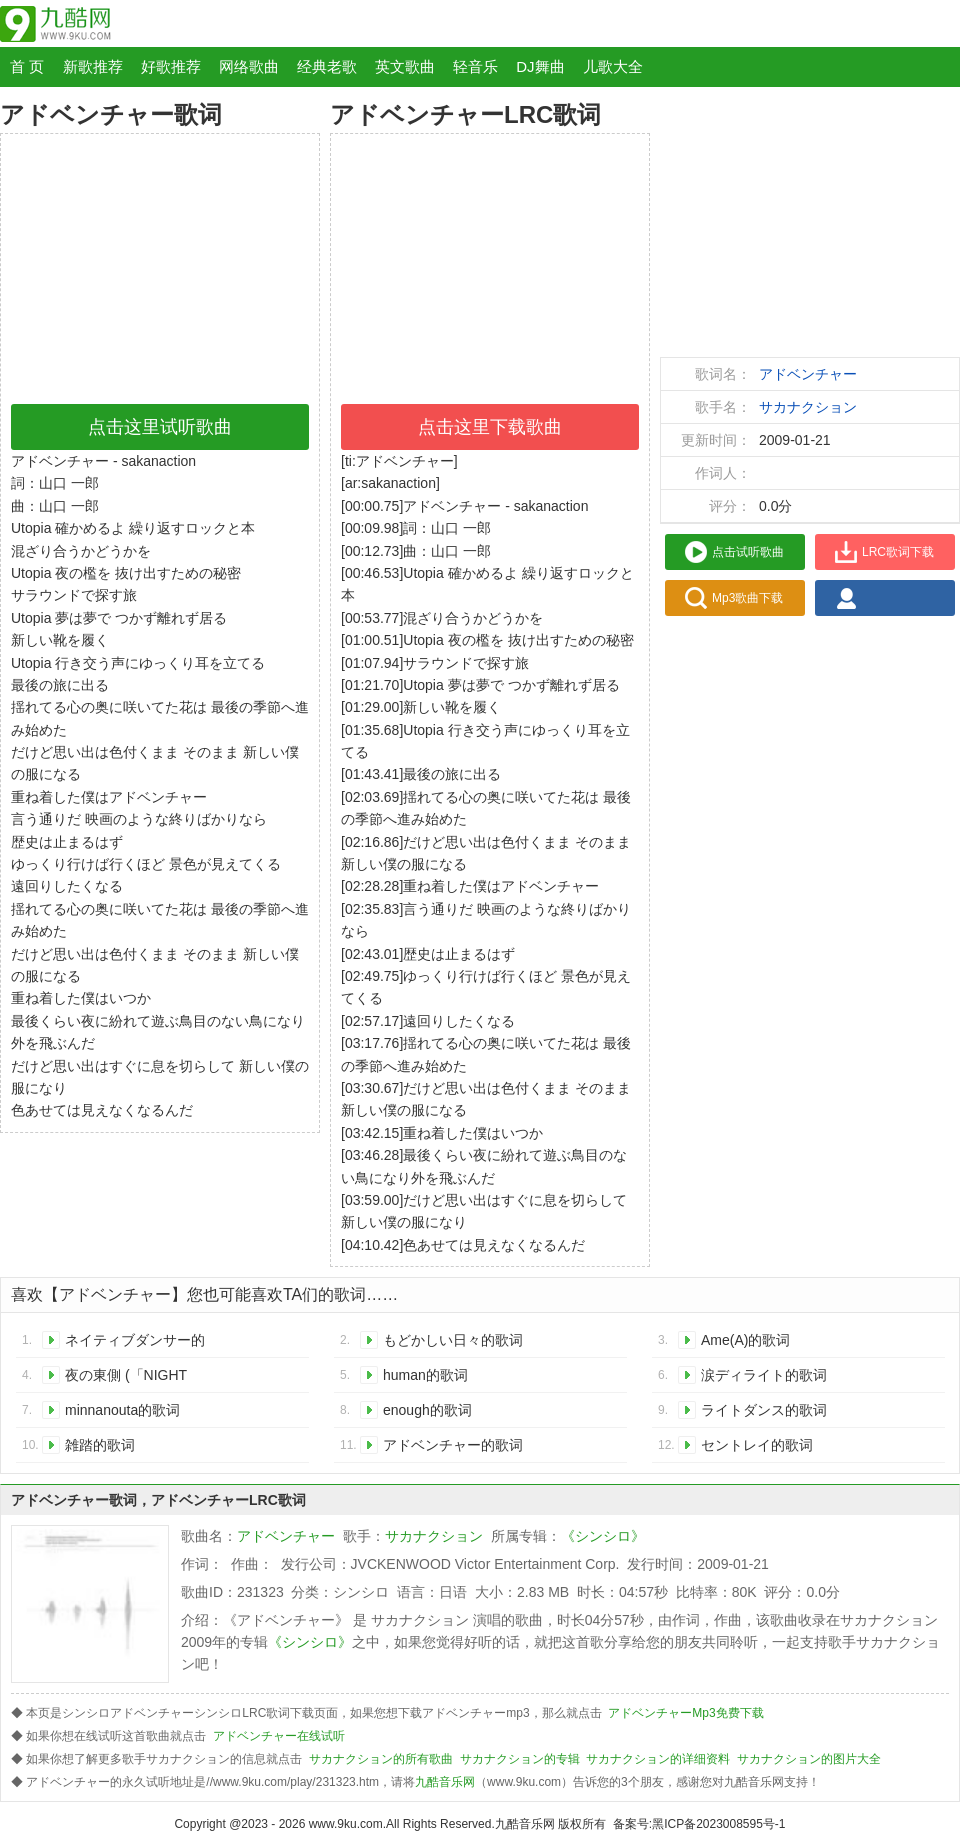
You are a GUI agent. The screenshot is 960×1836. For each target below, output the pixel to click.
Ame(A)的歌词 (745, 1340)
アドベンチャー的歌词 (453, 1445)
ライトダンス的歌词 (764, 1410)
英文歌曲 (405, 66)
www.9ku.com (346, 1824)
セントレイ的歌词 (757, 1445)
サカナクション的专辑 (520, 1759)
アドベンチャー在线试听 (279, 1736)
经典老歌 (327, 66)
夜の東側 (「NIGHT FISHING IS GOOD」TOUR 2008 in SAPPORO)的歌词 (132, 1378)
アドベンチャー (808, 374)
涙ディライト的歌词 (764, 1375)
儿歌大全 (613, 66)
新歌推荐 (93, 66)
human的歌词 (425, 1375)
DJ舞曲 (540, 66)
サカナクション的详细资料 (658, 1759)
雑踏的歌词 (100, 1445)
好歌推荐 (171, 66)
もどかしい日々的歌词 (453, 1340)
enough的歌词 (427, 1410)
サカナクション (808, 407)
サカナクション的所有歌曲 (381, 1759)
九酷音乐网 (445, 1782)
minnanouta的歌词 (122, 1410)
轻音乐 (475, 66)
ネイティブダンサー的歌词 (135, 1343)
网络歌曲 (249, 66)
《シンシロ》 (603, 1536)
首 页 (27, 66)
